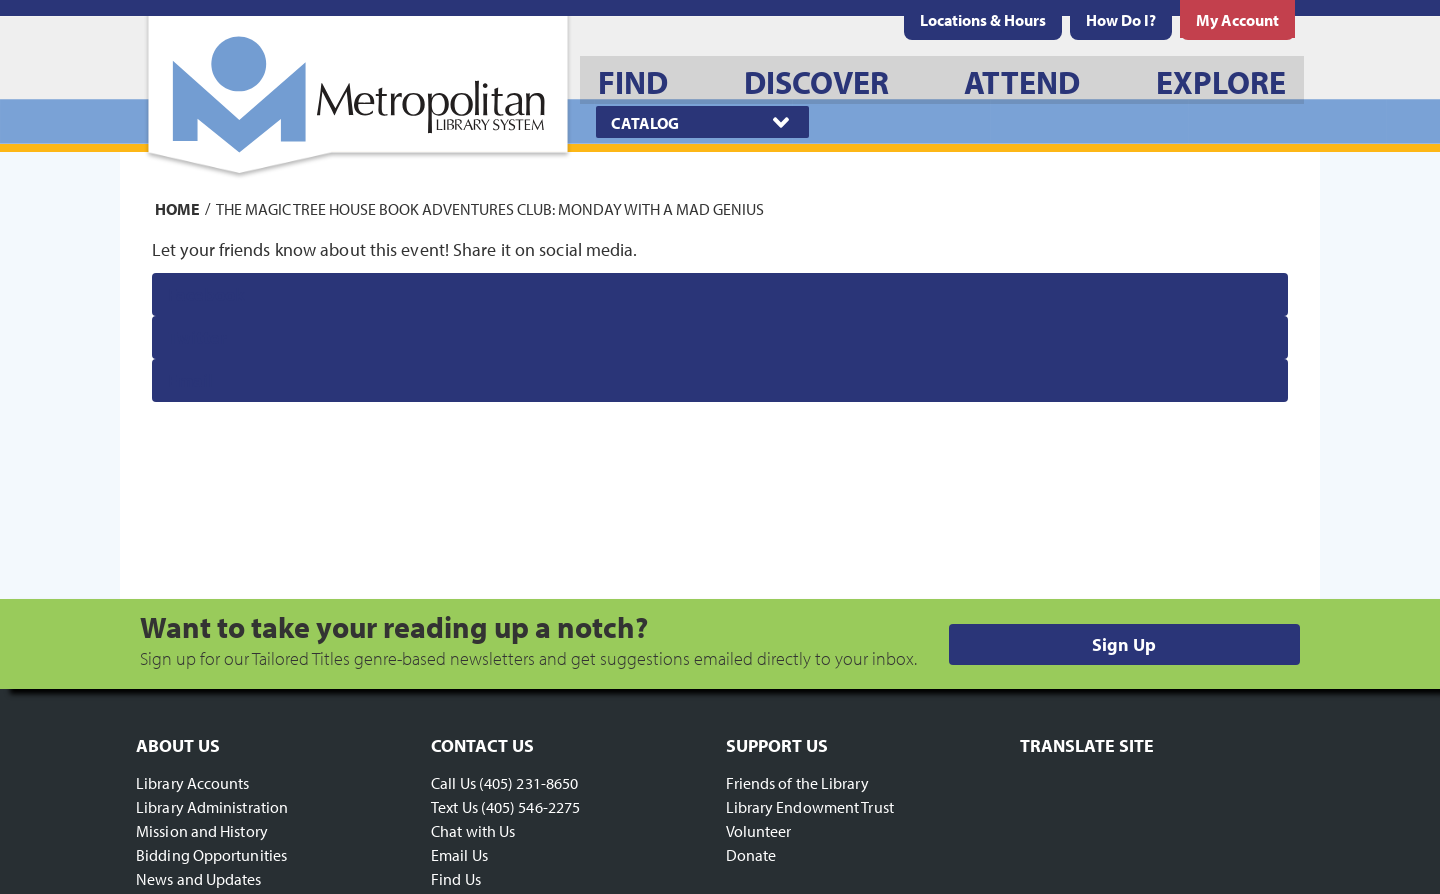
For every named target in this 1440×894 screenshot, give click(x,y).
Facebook (206, 294)
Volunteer (759, 831)
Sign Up (1124, 644)
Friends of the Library (797, 783)
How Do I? (1121, 20)
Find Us (456, 879)
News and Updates (199, 879)
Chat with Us (473, 831)
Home (177, 208)
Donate (751, 855)
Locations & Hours (983, 20)
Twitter (197, 337)
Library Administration (212, 807)
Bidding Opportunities (211, 855)
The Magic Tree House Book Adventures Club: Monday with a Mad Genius (490, 208)
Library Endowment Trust (810, 807)
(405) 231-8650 (528, 783)
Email (190, 380)
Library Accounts (193, 783)
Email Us (459, 855)
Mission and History (202, 831)
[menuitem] (983, 20)
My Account (1237, 20)
